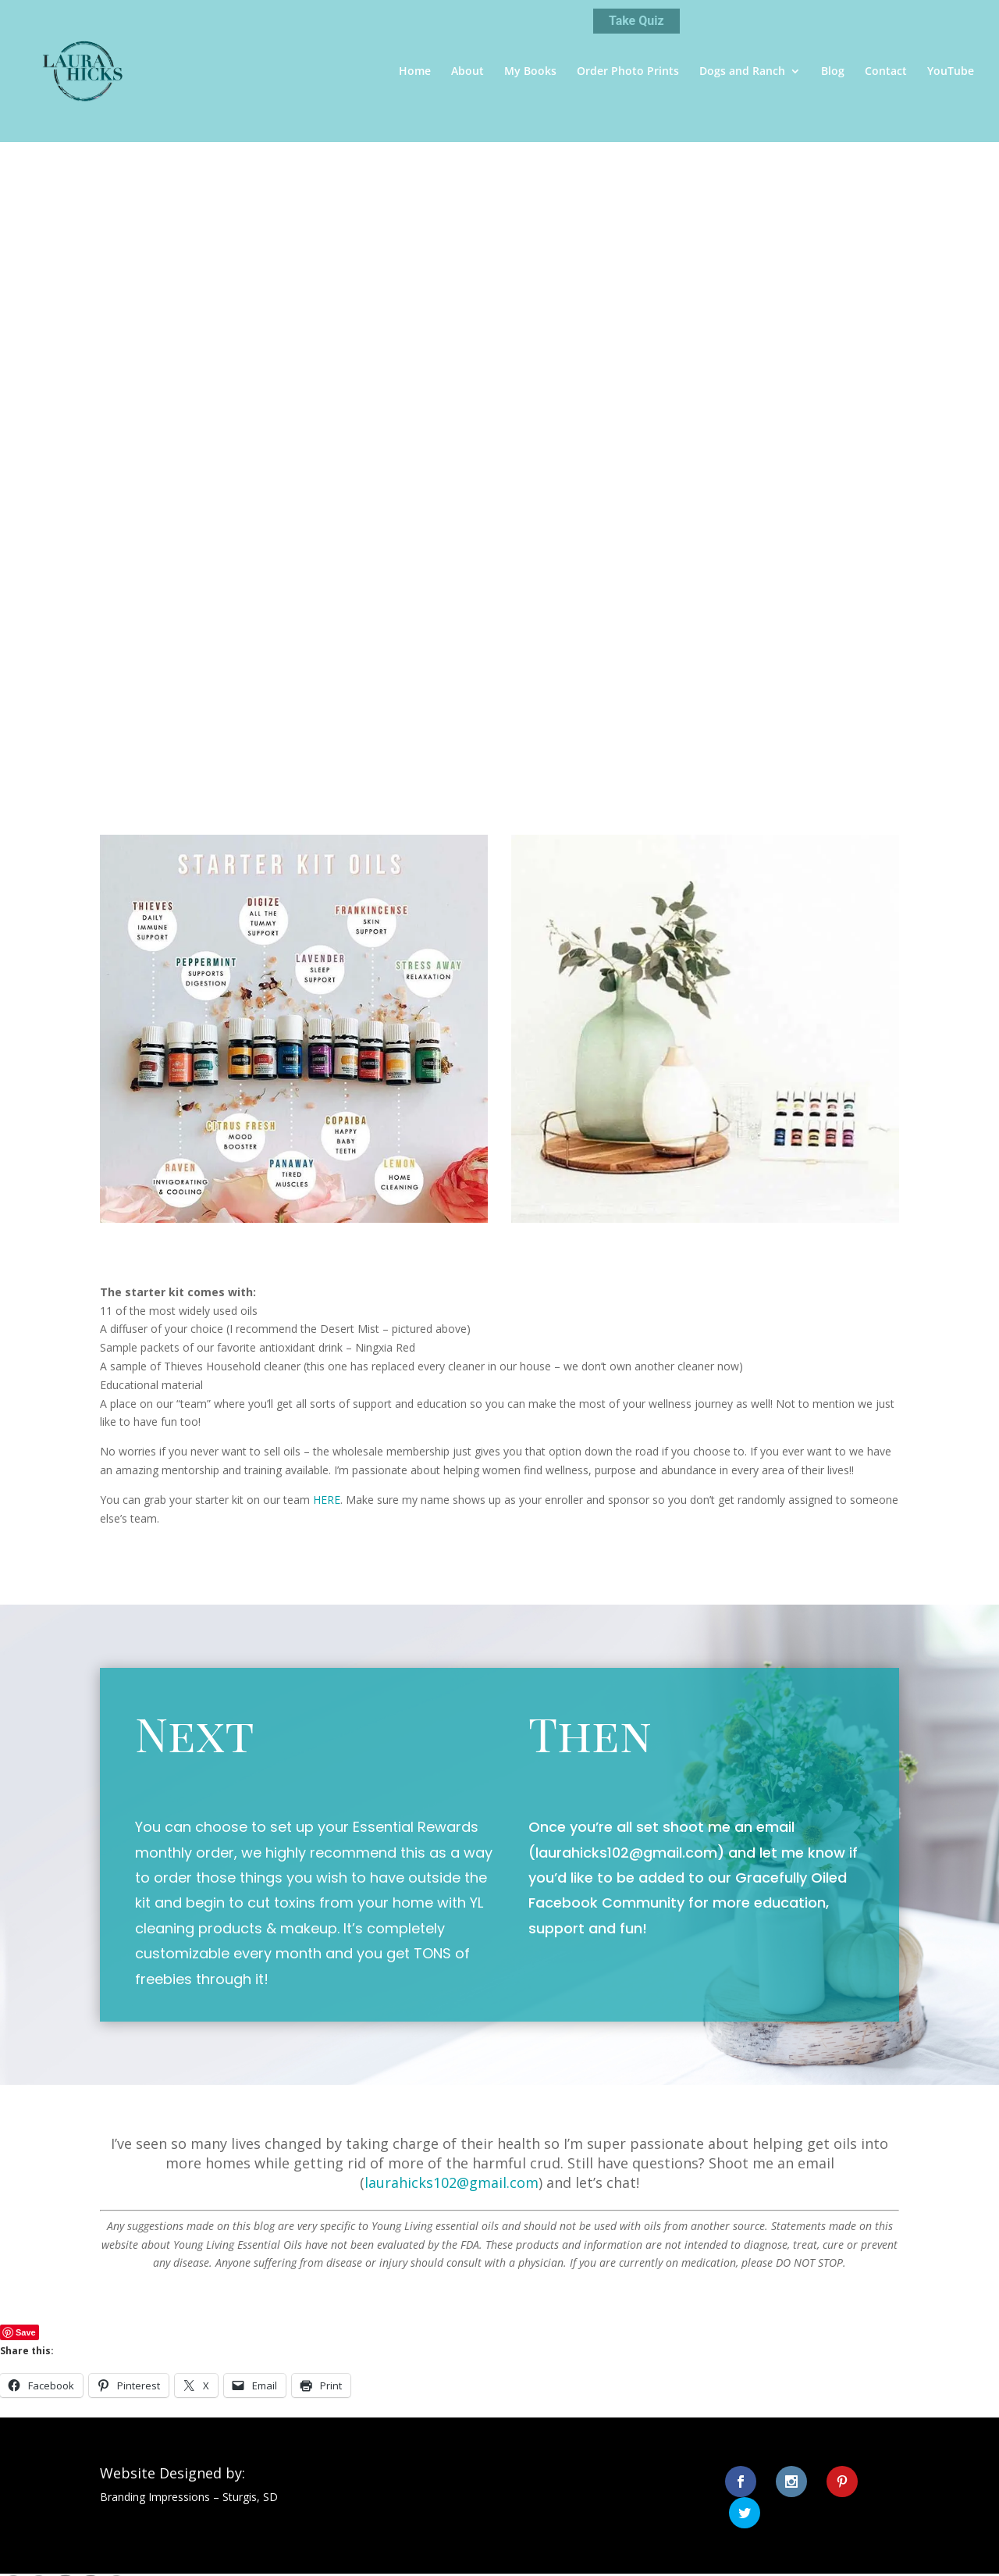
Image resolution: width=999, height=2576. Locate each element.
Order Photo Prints (628, 72)
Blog (832, 72)
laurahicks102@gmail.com (626, 1852)
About (467, 72)
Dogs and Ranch (742, 72)
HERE (326, 1499)
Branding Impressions (155, 2496)
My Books (530, 72)
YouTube (950, 72)
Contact (886, 72)
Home (415, 72)
